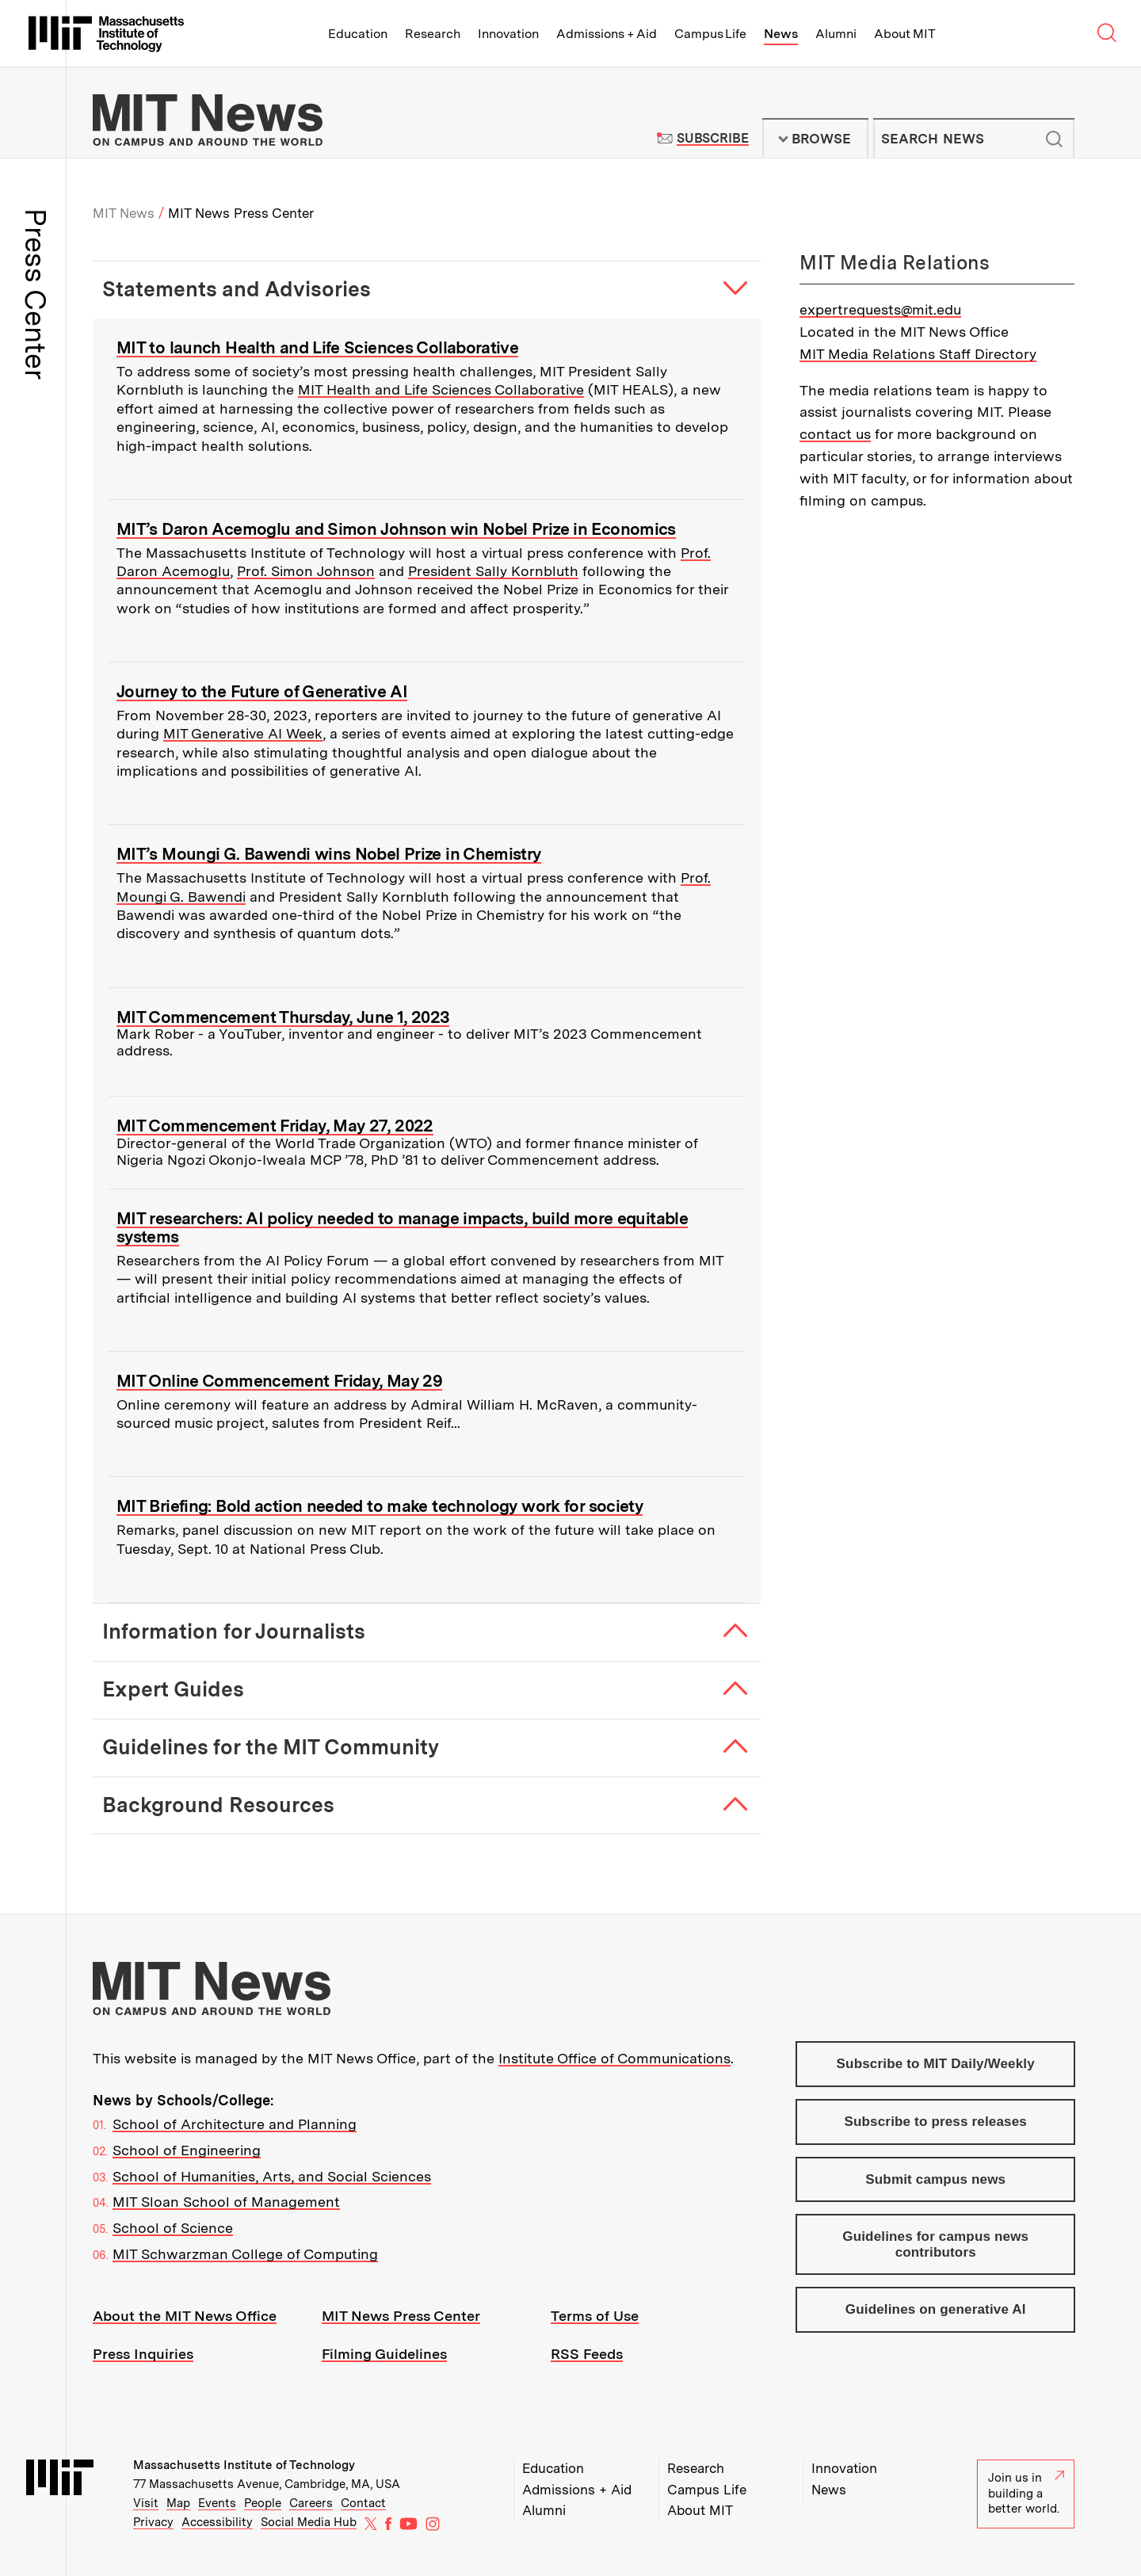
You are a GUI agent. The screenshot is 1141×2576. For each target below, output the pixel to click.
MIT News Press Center (401, 2315)
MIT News (124, 213)
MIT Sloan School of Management (226, 2201)
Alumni (836, 33)
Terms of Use (595, 2315)
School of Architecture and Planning (235, 2124)
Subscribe (713, 138)
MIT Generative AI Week (242, 733)
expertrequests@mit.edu (880, 309)
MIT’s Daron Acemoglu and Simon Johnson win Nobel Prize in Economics (396, 529)
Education (357, 33)
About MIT (904, 33)
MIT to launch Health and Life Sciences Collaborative (317, 347)
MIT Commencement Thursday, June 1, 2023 (282, 1017)
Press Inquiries (143, 2353)
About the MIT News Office (185, 2315)
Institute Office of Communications (614, 2058)
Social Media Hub (309, 2522)
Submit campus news (935, 2179)
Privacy (153, 2522)
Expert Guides (173, 1689)
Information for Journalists (233, 1631)
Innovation (508, 33)
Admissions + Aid (606, 33)
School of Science (173, 2227)
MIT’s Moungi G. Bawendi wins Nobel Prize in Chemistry (328, 854)
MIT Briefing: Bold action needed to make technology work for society (379, 1506)
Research (432, 33)
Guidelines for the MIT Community (270, 1747)
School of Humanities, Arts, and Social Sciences (272, 2176)
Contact (363, 2503)
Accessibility (217, 2522)
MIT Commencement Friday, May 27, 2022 (274, 1125)
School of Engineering (187, 2150)
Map (178, 2503)
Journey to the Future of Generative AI (261, 691)
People (262, 2503)
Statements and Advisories (236, 289)
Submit (1054, 139)
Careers (311, 2503)
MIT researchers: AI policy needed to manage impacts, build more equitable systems (402, 1227)
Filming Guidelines (384, 2353)
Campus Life (710, 33)
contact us (835, 434)
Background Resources (218, 1804)
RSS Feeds (587, 2353)
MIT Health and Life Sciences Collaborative (441, 389)
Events (217, 2503)
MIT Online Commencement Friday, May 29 (279, 1381)
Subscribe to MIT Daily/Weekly (936, 2063)
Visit (145, 2503)
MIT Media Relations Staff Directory (917, 353)
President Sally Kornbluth (493, 571)
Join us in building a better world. (1026, 2493)
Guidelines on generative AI (935, 2309)
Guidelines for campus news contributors (935, 2244)
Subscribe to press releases (936, 2121)
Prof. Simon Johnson (306, 571)
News (781, 33)
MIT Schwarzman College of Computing (245, 2254)
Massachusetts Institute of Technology (244, 2465)
